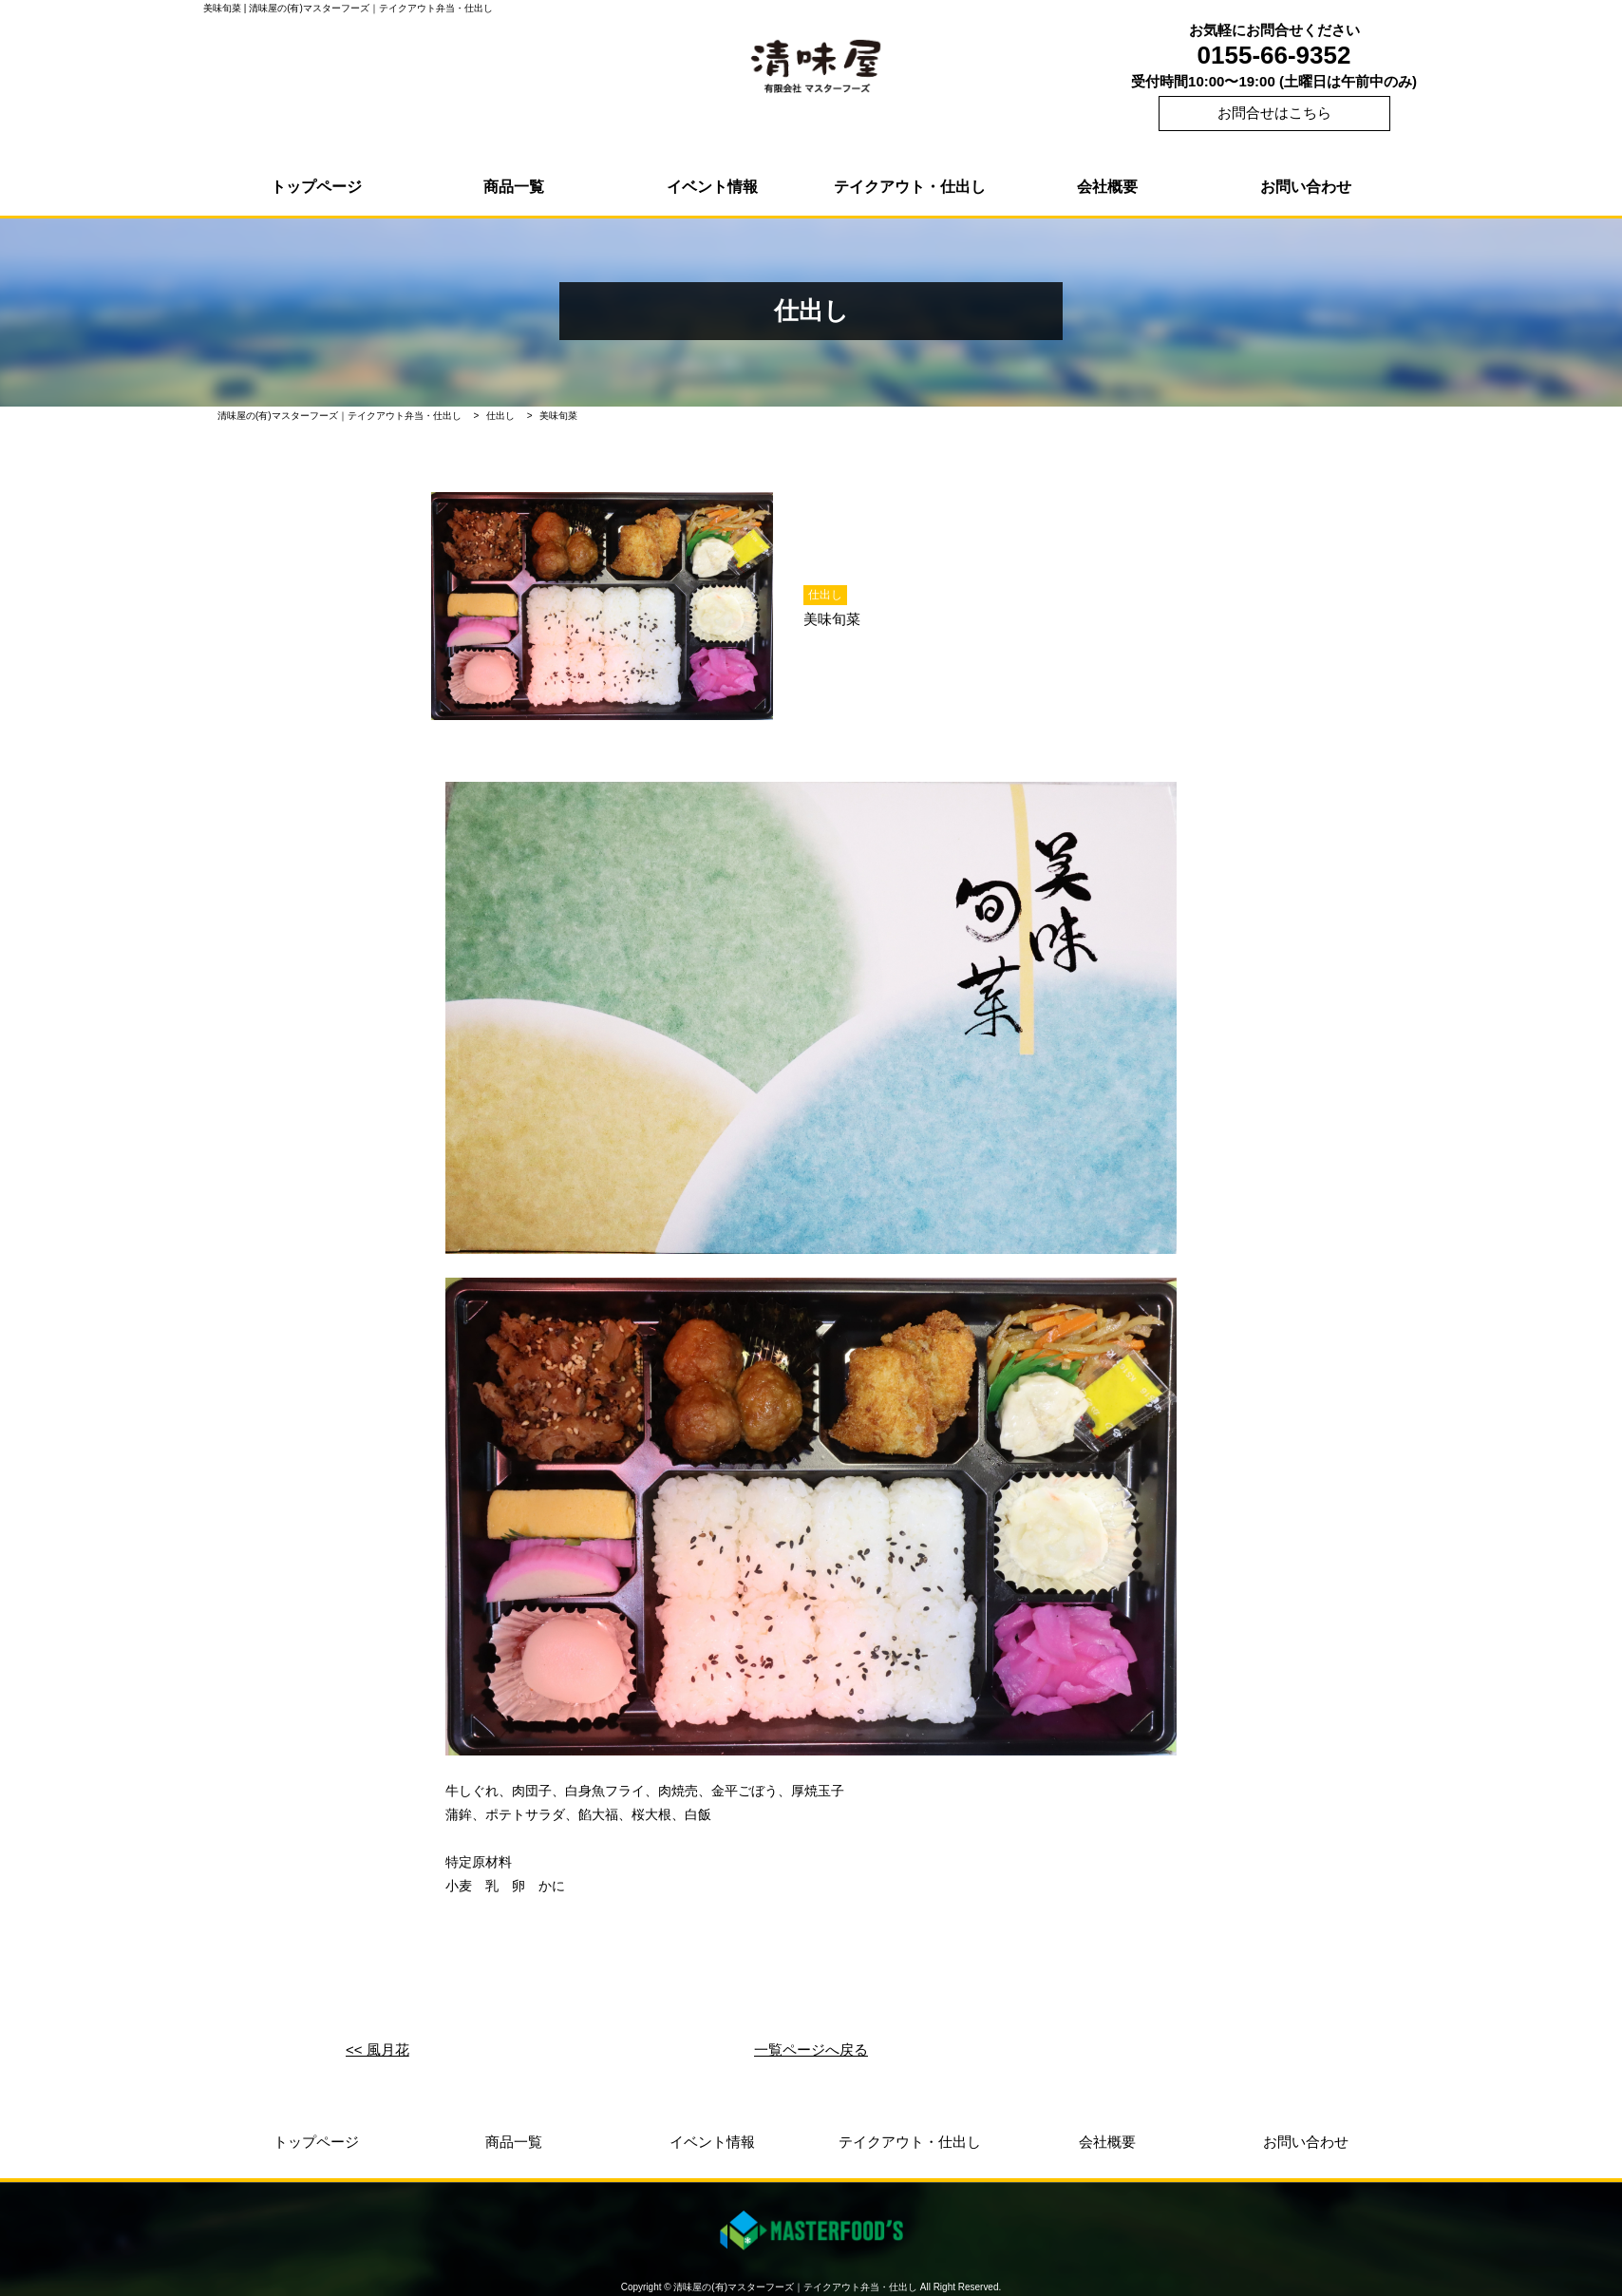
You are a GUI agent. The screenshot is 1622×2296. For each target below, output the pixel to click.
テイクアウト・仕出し (910, 187)
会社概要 (1107, 187)
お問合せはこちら (1274, 112)
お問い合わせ (1305, 187)
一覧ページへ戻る (811, 2049)
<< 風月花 (377, 2049)
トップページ (316, 187)
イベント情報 (712, 187)
